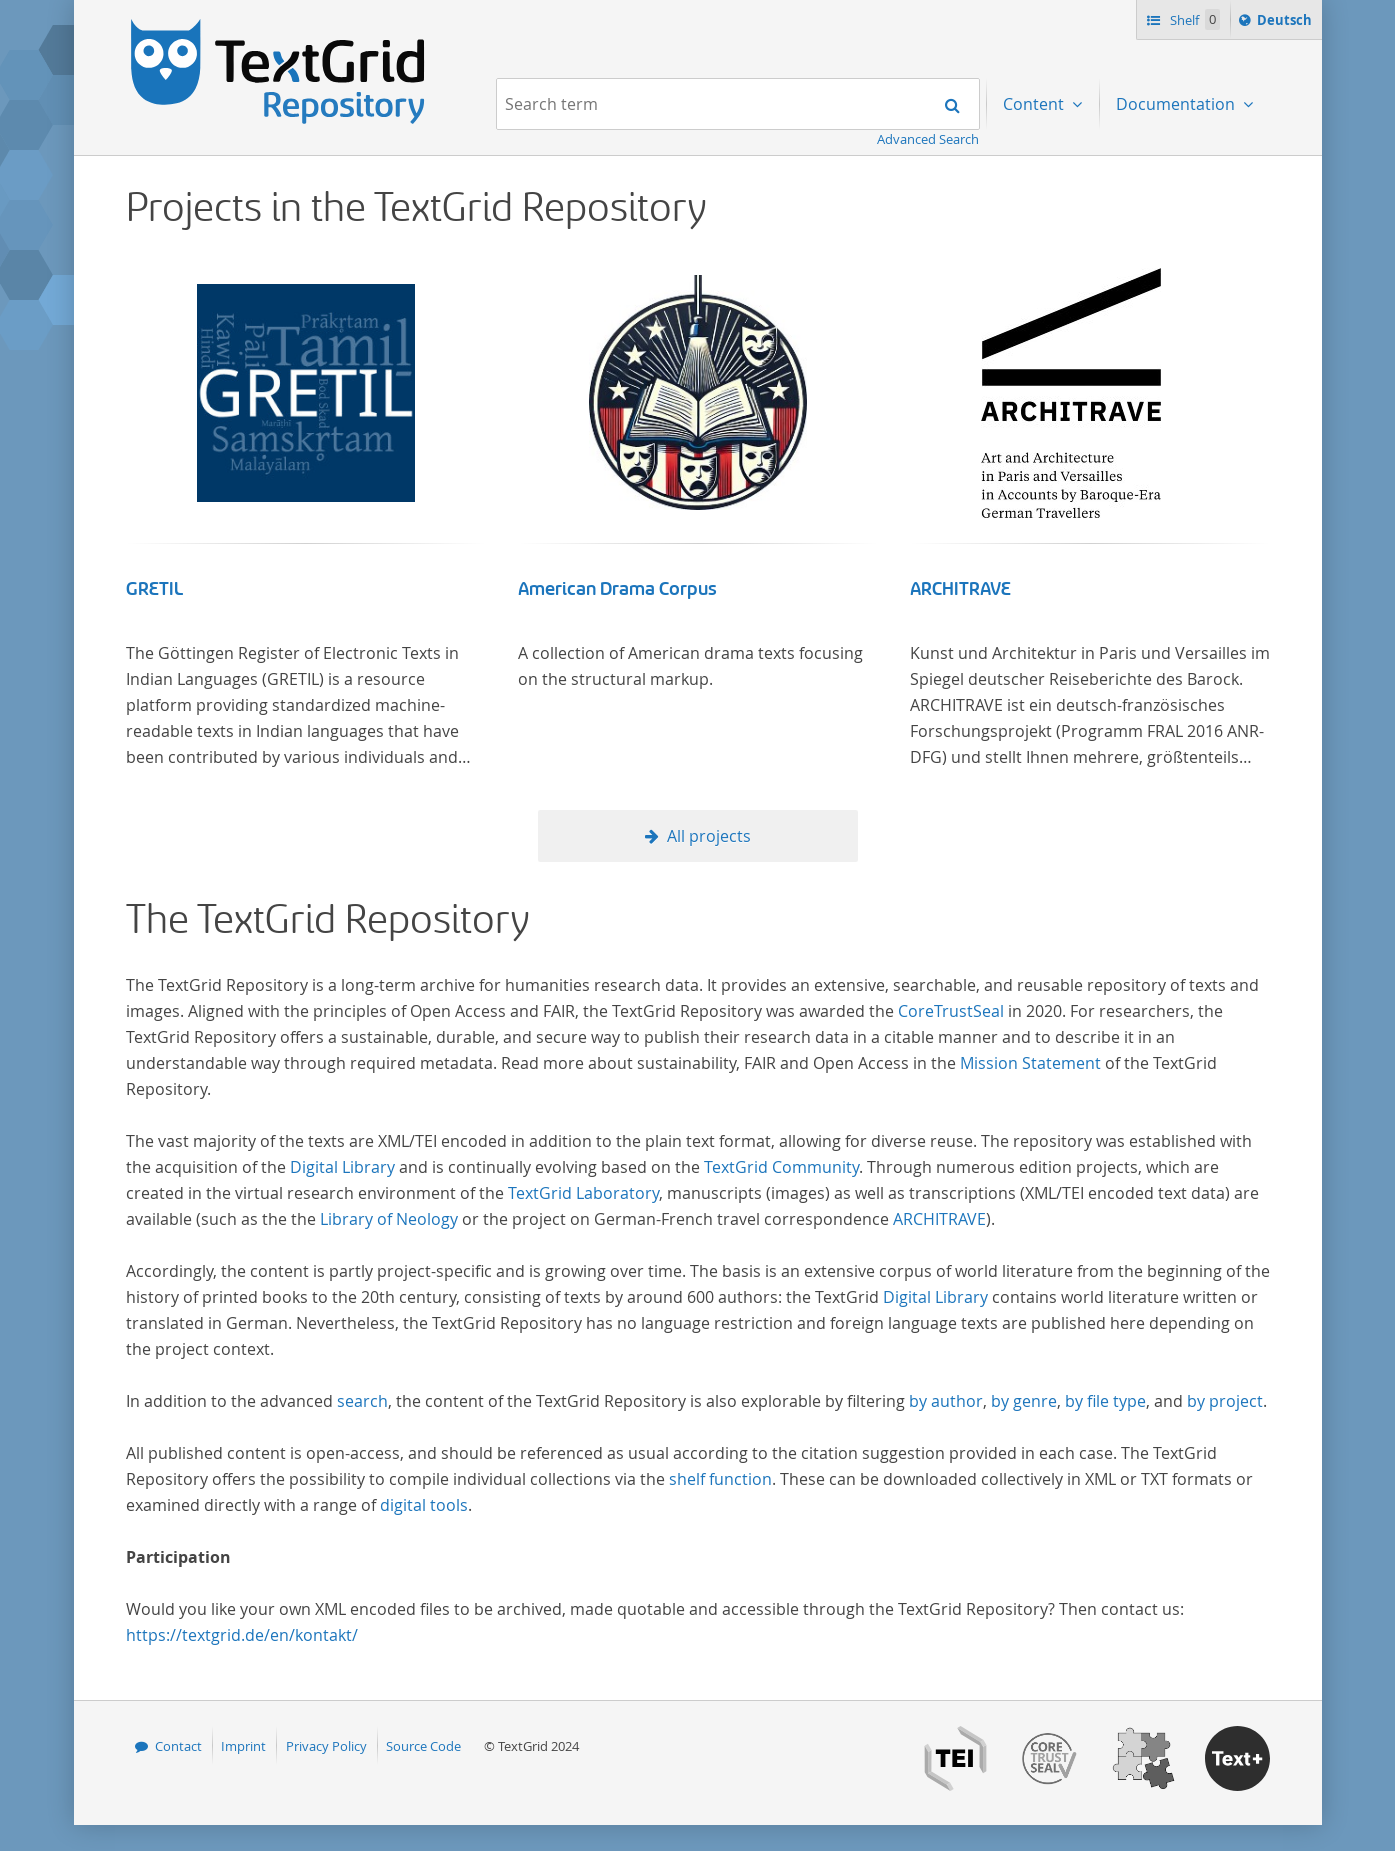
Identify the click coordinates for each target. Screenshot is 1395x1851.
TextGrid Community (781, 1167)
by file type (1105, 1401)
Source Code (423, 1746)
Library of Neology (389, 1219)
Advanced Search (928, 139)
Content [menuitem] (1035, 104)
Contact (178, 1746)
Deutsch (1286, 23)
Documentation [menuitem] (1177, 104)
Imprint (243, 1746)
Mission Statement (1030, 1063)
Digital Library (342, 1167)
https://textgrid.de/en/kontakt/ (242, 1635)
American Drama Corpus (617, 589)
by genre (1024, 1401)
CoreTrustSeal (951, 1011)
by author (946, 1401)
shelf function (720, 1479)
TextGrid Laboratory (583, 1193)
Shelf (1193, 19)
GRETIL (154, 589)
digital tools (424, 1505)
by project (1225, 1401)
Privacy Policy (326, 1746)
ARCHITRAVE (960, 589)
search (362, 1401)
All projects (709, 836)
